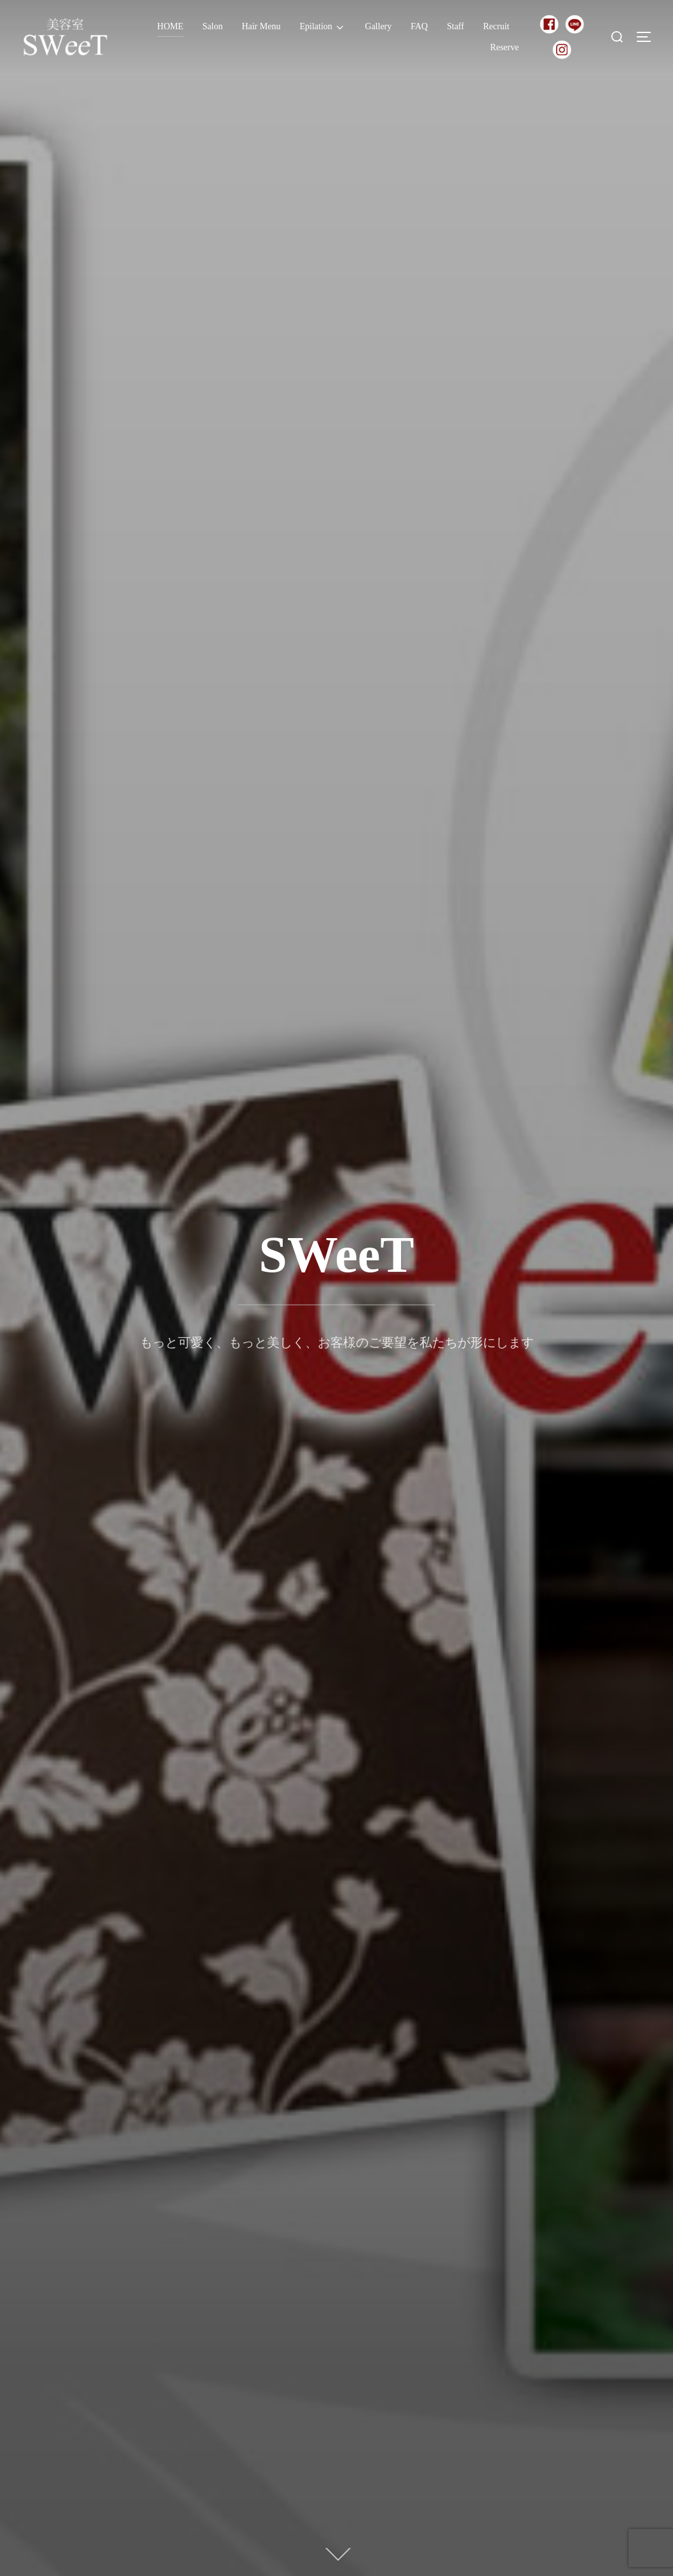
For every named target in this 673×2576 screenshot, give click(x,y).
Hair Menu (260, 26)
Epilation (322, 27)
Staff (455, 26)
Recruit (496, 26)
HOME (170, 26)
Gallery (378, 26)
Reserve (504, 47)
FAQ (419, 26)
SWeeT (336, 1255)
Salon (213, 26)
